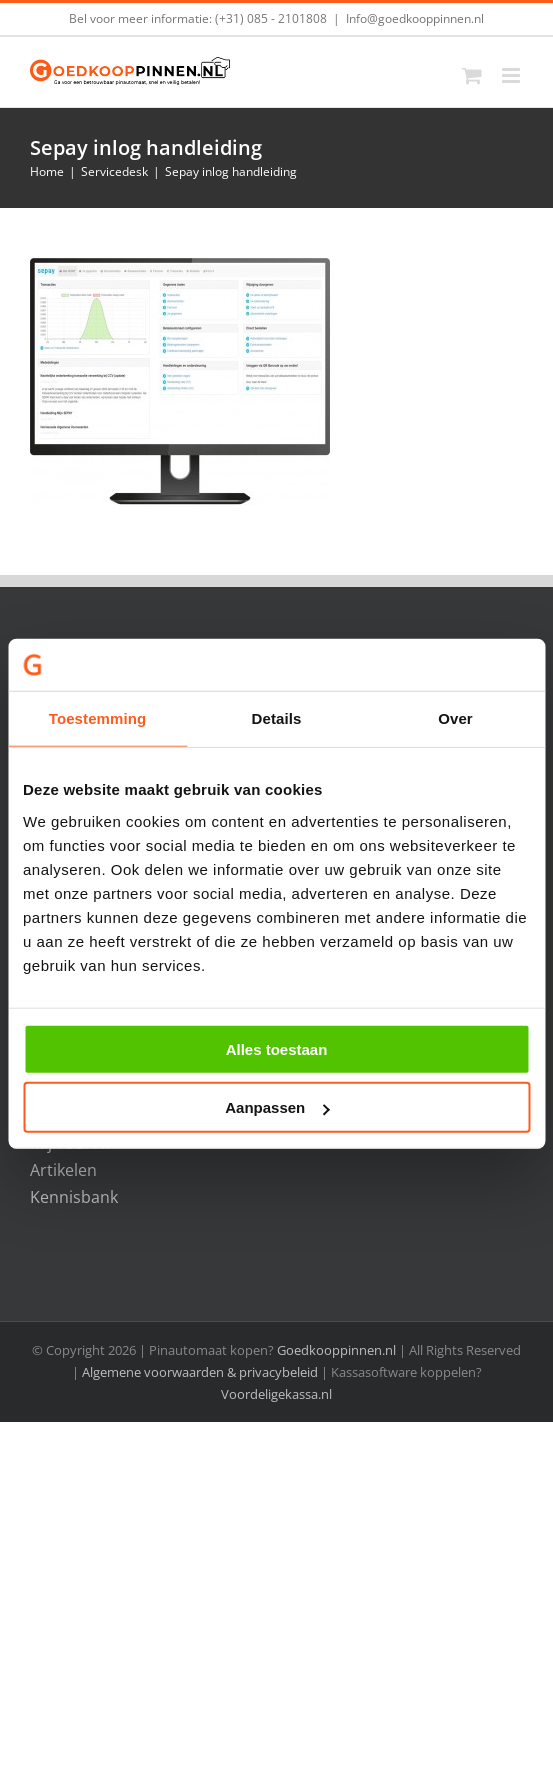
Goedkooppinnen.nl (336, 1350)
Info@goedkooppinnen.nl (415, 18)
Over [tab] (455, 718)
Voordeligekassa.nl (276, 1394)
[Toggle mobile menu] (512, 75)
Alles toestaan (277, 1049)
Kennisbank (74, 1197)
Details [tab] (277, 718)
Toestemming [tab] (98, 718)
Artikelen (63, 1170)
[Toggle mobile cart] (472, 75)
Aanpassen (277, 1107)
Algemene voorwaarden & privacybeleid (201, 1372)
